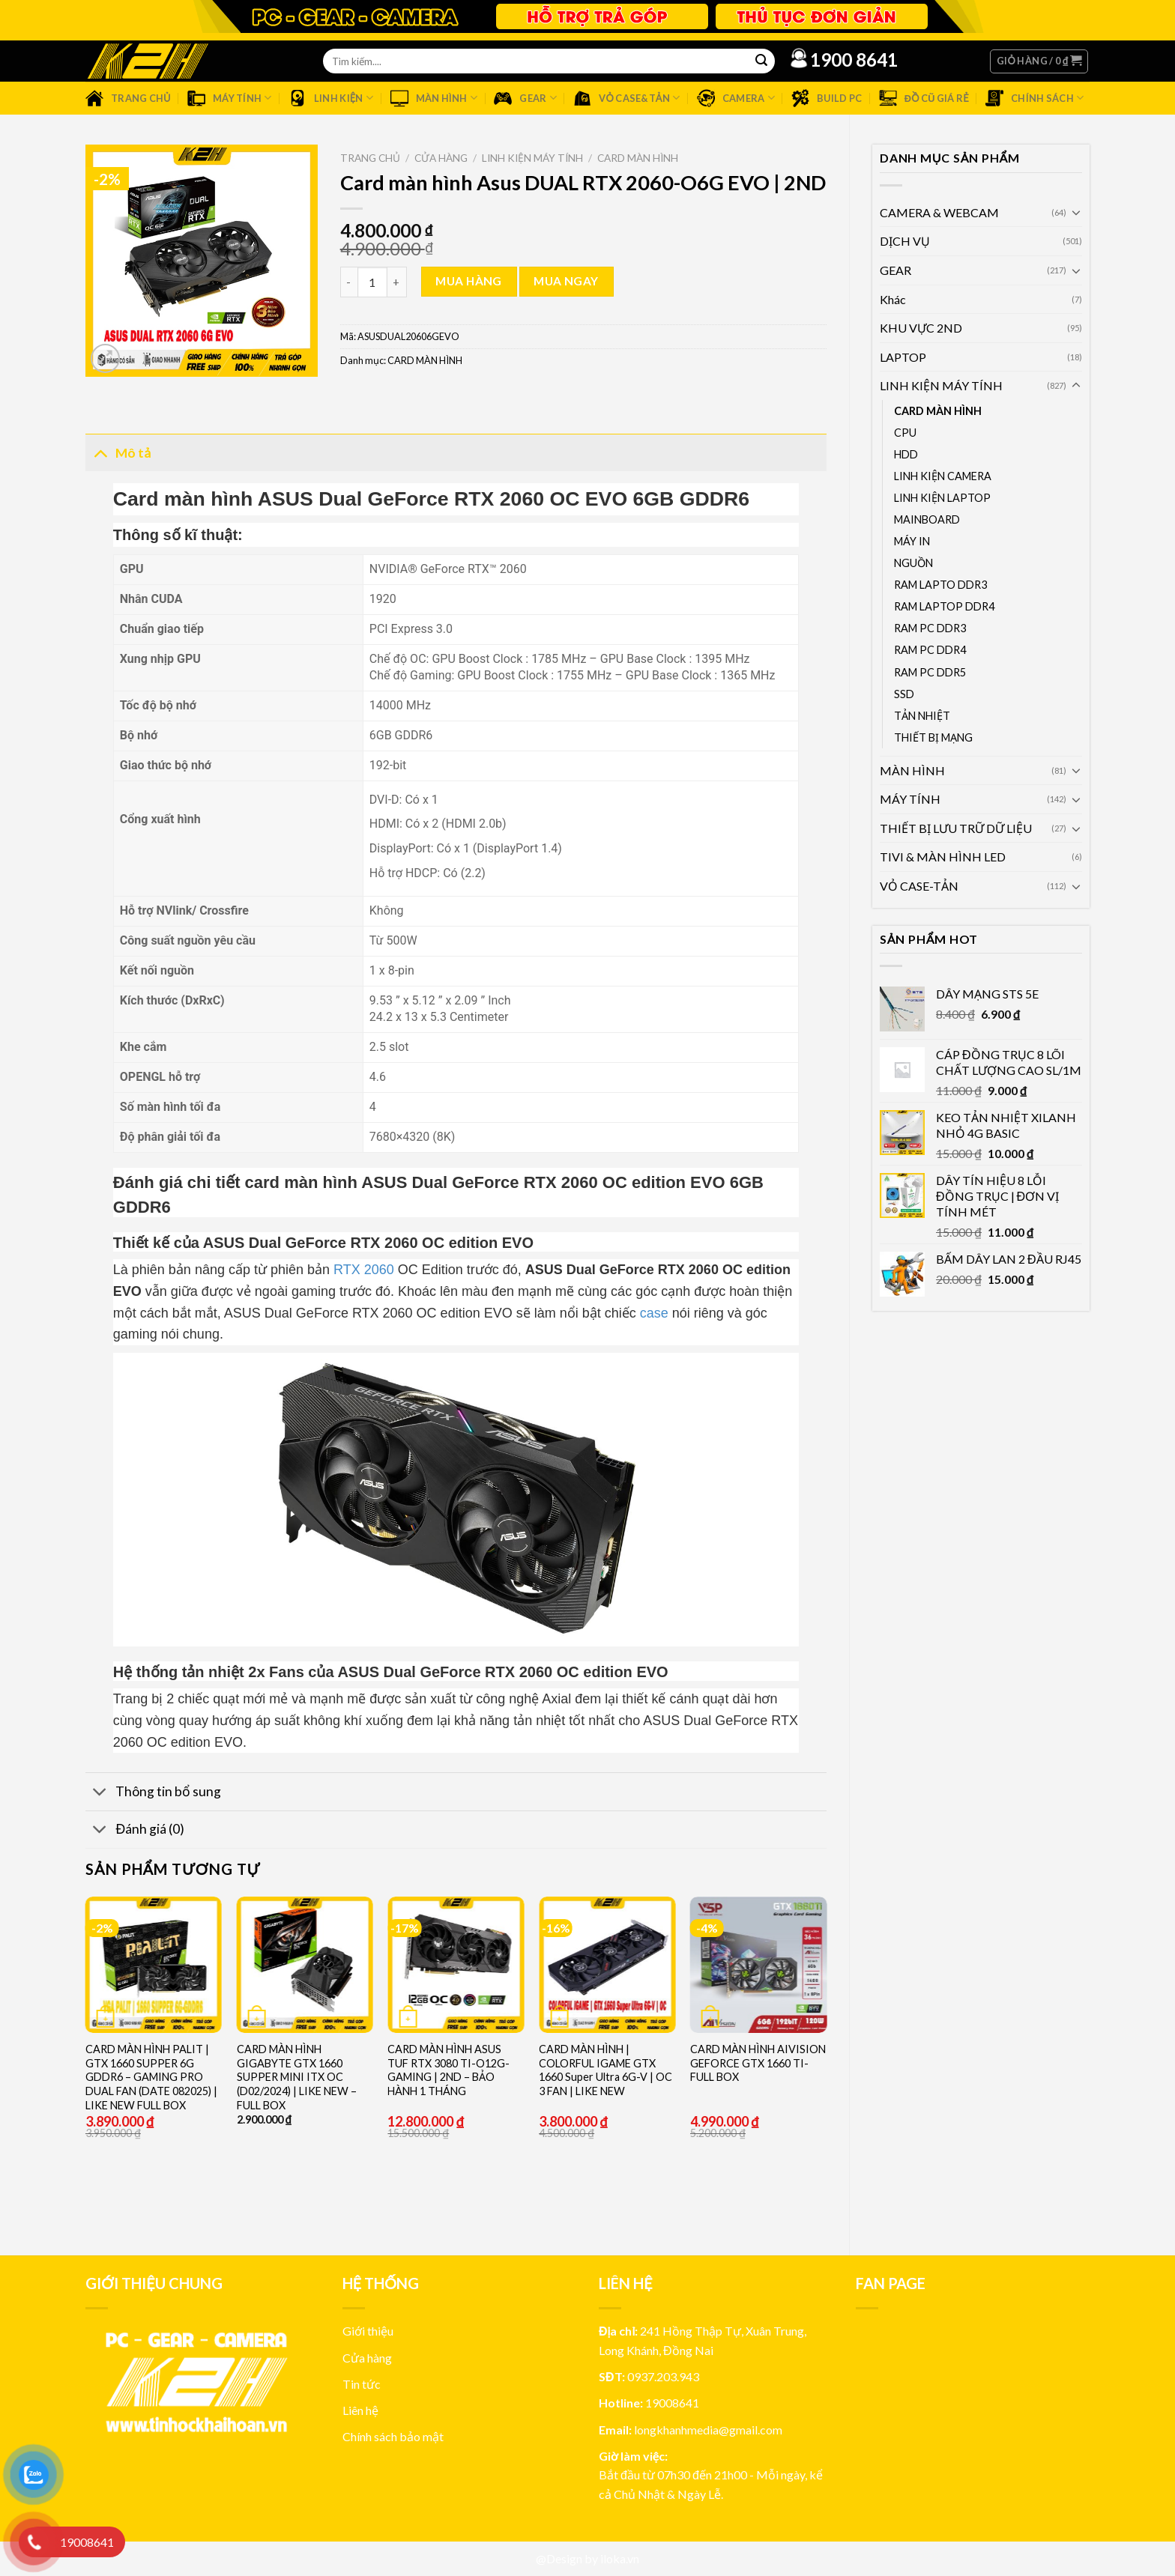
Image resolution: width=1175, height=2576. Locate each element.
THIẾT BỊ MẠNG (933, 737)
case (654, 1313)
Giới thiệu (367, 2331)
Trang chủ (370, 158)
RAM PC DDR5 (930, 672)
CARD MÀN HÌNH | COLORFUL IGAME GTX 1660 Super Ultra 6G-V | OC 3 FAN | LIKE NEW (605, 2070)
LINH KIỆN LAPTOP (942, 497)
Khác (893, 299)
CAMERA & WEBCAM (939, 212)
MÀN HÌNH (912, 770)
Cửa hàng (441, 158)
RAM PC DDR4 (930, 649)
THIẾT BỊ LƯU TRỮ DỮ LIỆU (956, 828)
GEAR (895, 270)
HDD (906, 454)
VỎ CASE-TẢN (919, 886)
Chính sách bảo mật (393, 2436)
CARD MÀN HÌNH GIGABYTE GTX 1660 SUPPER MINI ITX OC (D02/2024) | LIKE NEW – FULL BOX (297, 2077)
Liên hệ (360, 2410)
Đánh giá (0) (134, 1831)
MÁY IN (912, 541)
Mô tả (118, 452)
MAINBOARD (927, 519)
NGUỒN (913, 563)
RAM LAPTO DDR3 (940, 584)
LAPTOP (903, 357)
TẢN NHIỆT (922, 715)
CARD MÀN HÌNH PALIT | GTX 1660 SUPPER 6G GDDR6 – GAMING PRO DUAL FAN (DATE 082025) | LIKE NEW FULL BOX (151, 2077)
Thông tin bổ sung (153, 1794)
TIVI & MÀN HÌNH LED (943, 856)
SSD (904, 694)
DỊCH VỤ (905, 241)
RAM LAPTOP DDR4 (944, 606)
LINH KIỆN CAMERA (942, 476)
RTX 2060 (363, 1269)
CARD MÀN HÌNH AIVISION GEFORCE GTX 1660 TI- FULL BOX (758, 2063)
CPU (905, 432)
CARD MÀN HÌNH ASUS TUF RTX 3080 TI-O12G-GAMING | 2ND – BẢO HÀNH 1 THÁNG (448, 2070)
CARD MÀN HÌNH (938, 410)
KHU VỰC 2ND (921, 328)
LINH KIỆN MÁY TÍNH (941, 385)
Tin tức (361, 2384)
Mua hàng (468, 281)
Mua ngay (566, 281)
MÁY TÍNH (910, 799)
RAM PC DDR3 (930, 628)
